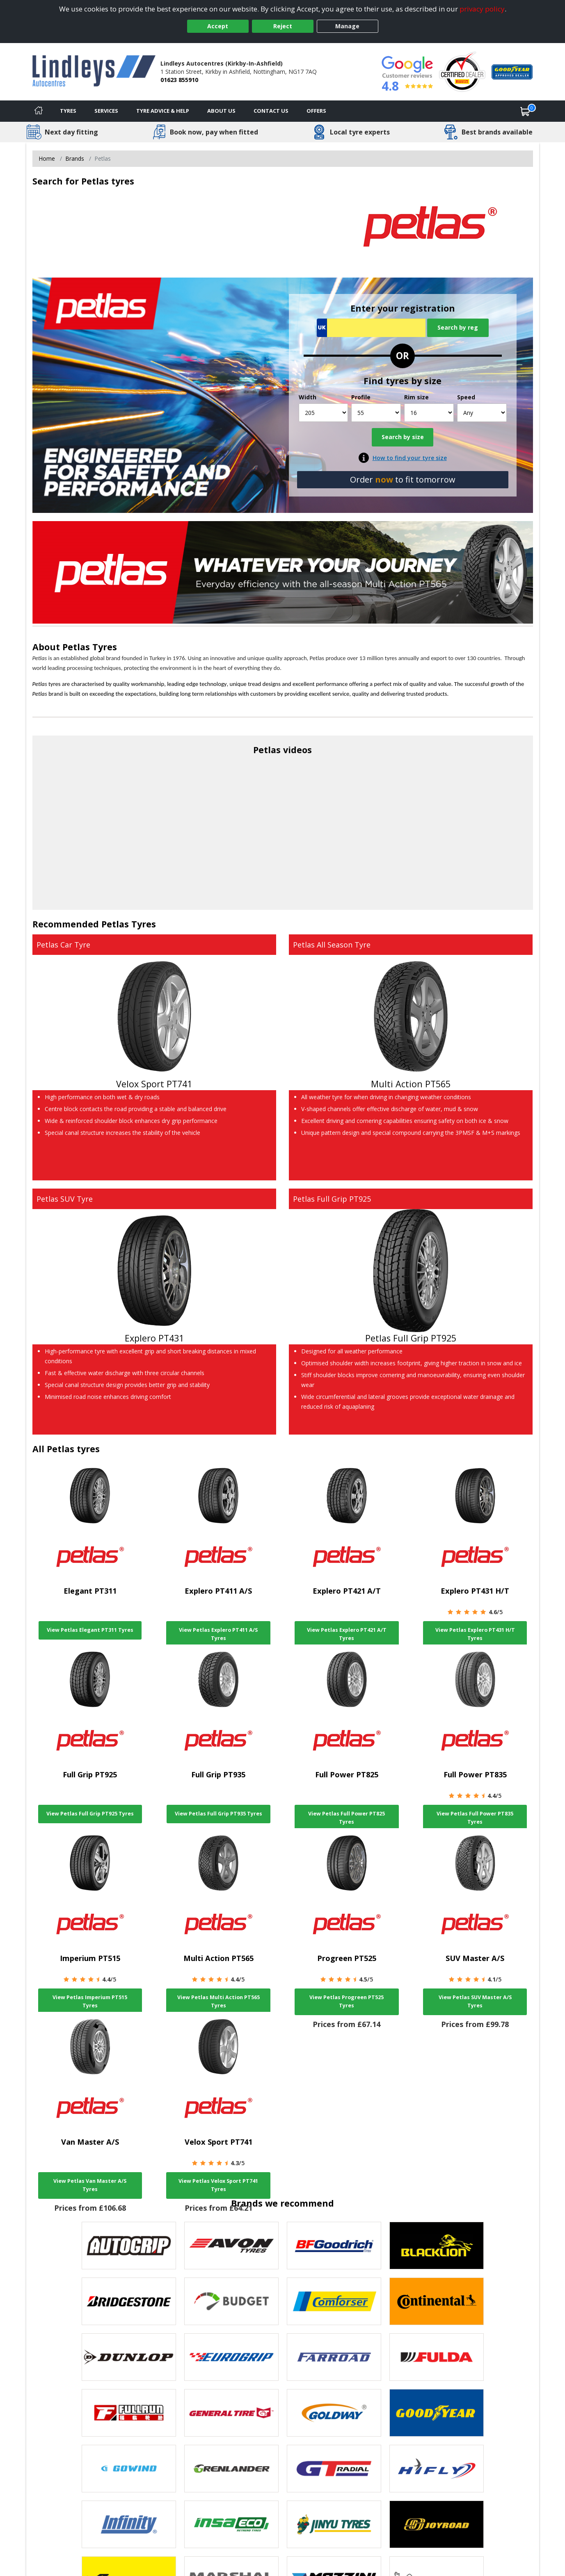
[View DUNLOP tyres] (129, 2357)
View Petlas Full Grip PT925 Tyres (90, 1813)
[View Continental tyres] (436, 2301)
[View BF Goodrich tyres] (334, 2245)
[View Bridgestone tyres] (129, 2301)
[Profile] (376, 412)
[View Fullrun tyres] (129, 2413)
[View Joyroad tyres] (436, 2524)
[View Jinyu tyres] (334, 2524)
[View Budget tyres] (231, 2301)
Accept (217, 26)
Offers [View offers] (316, 110)
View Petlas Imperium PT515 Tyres (90, 2001)
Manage (347, 26)
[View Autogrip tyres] (129, 2245)
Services (106, 110)
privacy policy (482, 9)
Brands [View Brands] (74, 158)
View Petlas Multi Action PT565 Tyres (218, 2001)
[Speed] (482, 412)
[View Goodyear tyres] (436, 2413)
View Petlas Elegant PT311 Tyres (90, 1629)
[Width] (323, 412)
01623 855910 (179, 80)
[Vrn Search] (371, 328)
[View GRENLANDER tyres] (231, 2468)
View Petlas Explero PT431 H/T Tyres (475, 1634)
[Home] (38, 111)
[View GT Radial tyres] (334, 2468)
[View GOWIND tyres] (129, 2468)
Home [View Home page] (47, 158)
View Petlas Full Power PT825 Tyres (346, 1817)
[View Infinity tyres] (129, 2524)
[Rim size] (429, 412)
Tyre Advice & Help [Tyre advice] (162, 110)
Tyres (68, 110)
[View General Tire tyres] (231, 2413)
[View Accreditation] (462, 71)
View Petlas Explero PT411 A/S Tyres (218, 1634)
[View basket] (525, 111)
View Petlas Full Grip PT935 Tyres (218, 1813)
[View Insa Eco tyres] (231, 2524)
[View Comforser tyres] (334, 2301)
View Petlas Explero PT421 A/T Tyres (347, 1634)
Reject (282, 26)
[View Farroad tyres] (334, 2357)
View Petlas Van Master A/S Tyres (89, 2185)
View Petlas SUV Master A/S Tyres (475, 2001)
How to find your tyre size (410, 458)
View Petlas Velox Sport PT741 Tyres (218, 2185)
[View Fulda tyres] (436, 2357)
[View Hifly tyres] (436, 2468)
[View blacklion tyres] (436, 2245)
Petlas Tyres (89, 647)
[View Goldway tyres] (334, 2413)
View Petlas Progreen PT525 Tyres (346, 2001)
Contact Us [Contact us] (271, 110)
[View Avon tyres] (231, 2245)
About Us (221, 110)
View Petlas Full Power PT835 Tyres (475, 1817)
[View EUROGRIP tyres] (231, 2357)
